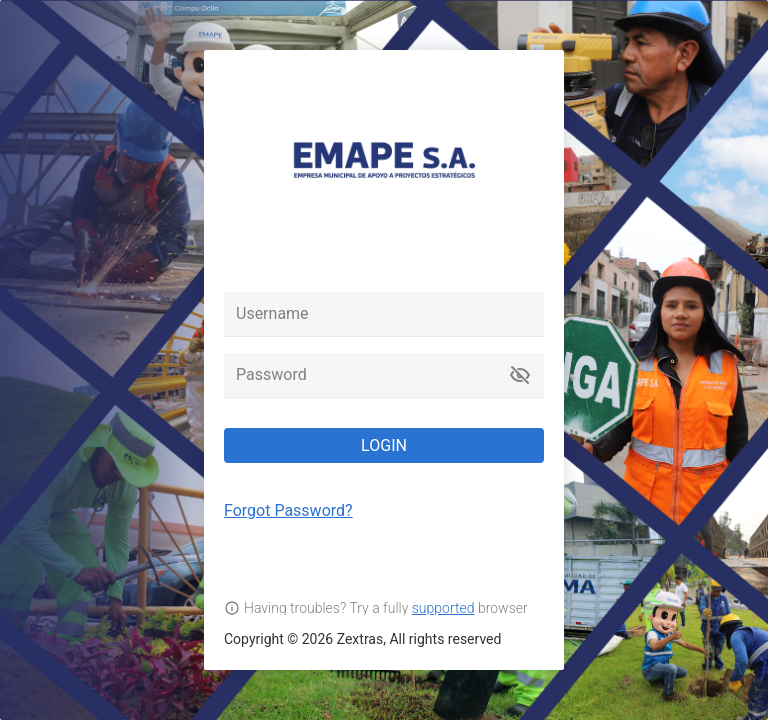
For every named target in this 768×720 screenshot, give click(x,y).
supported (443, 608)
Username (272, 313)
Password (271, 374)
